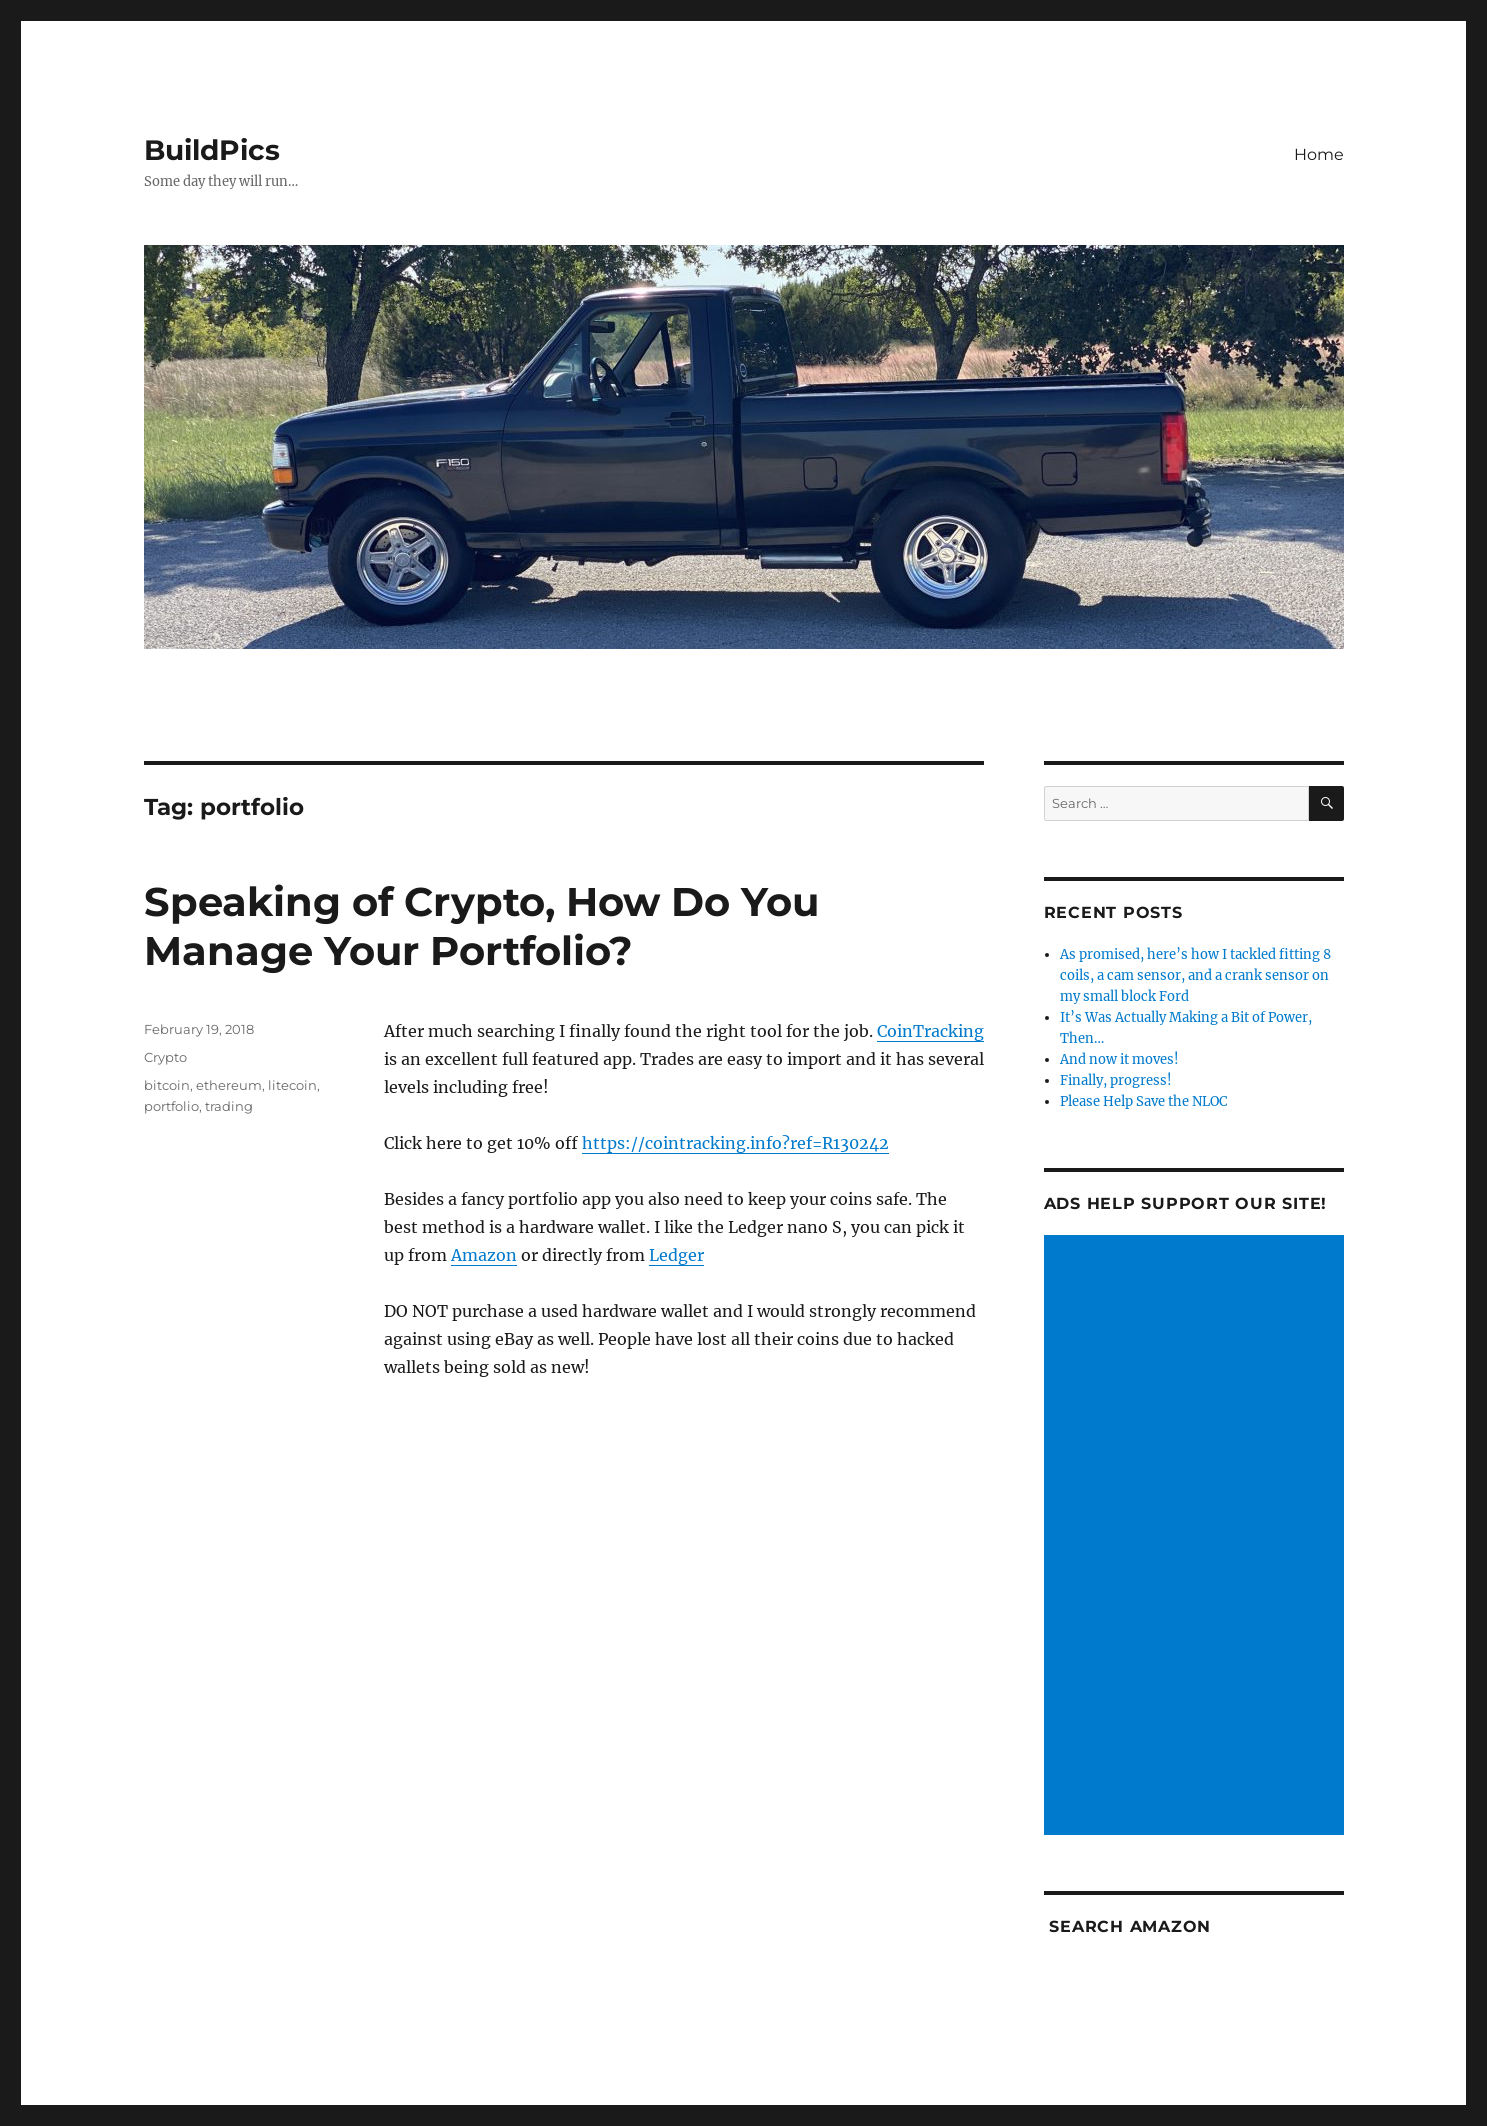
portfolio (171, 1106)
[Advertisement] (1197, 1537)
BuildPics (212, 150)
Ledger (676, 1255)
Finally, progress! (1116, 1080)
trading (229, 1106)
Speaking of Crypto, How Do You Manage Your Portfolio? (481, 926)
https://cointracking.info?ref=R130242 (735, 1143)
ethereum (229, 1085)
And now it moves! (1119, 1059)
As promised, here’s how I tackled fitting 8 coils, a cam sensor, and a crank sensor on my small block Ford (1195, 975)
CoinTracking (930, 1031)
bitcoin (167, 1085)
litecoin (292, 1085)
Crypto (165, 1057)
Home (1319, 154)
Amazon (484, 1255)
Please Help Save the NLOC (1143, 1101)
